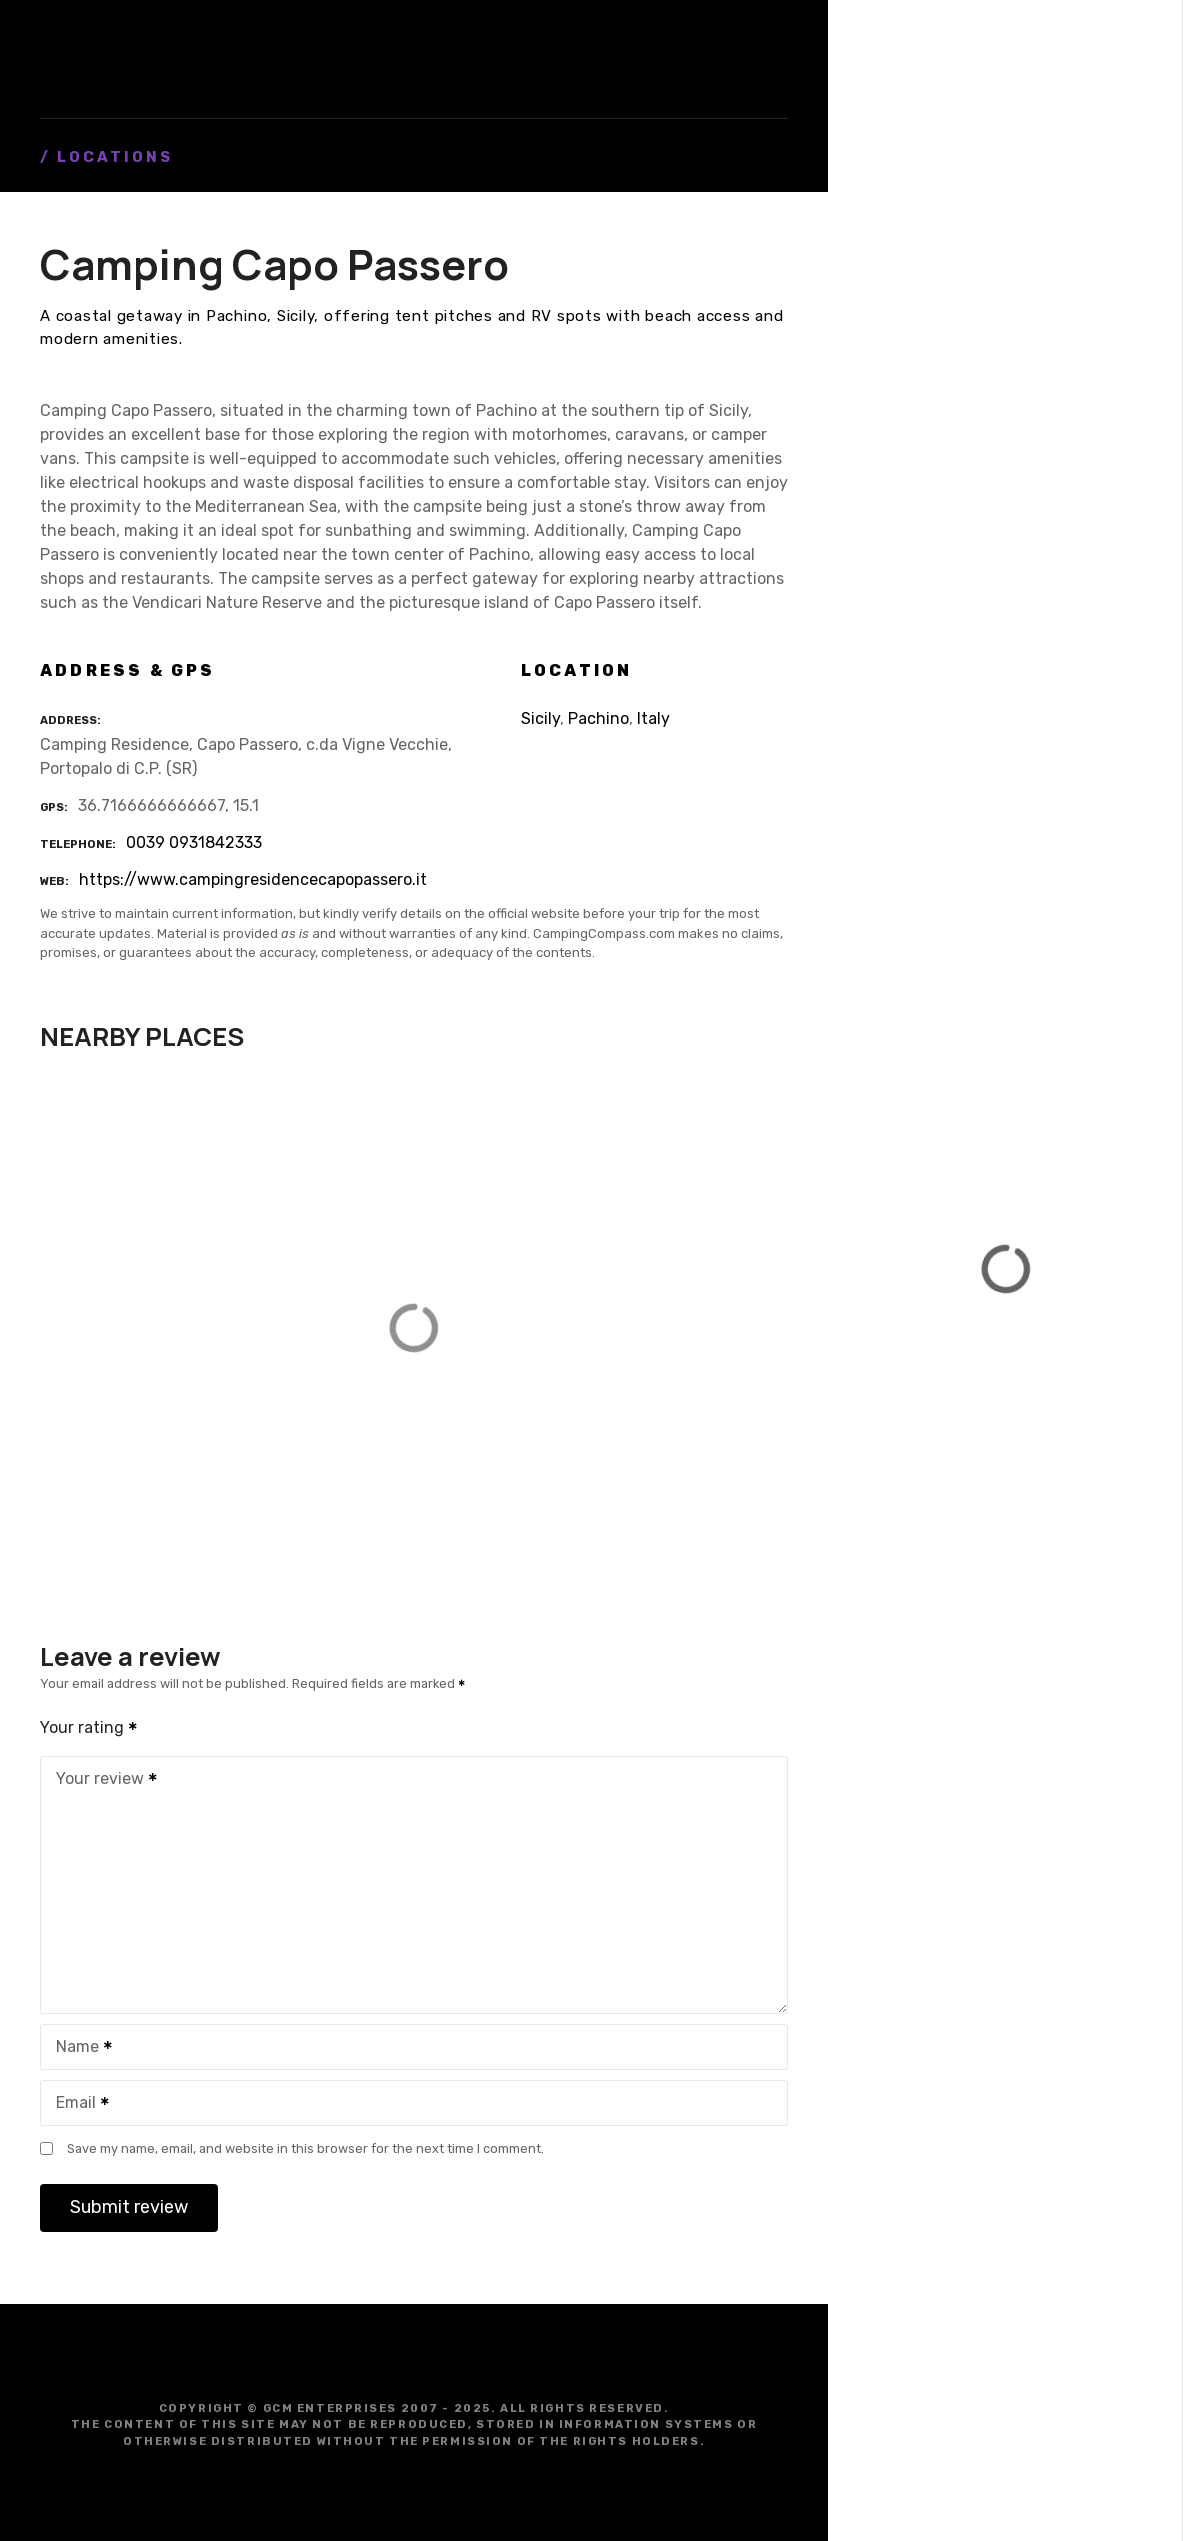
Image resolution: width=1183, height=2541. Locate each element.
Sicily (540, 718)
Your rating (89, 1727)
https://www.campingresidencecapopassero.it (253, 879)
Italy (653, 718)
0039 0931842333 (194, 842)
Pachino (598, 718)
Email (76, 2104)
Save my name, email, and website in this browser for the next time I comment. (305, 2148)
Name (77, 2048)
